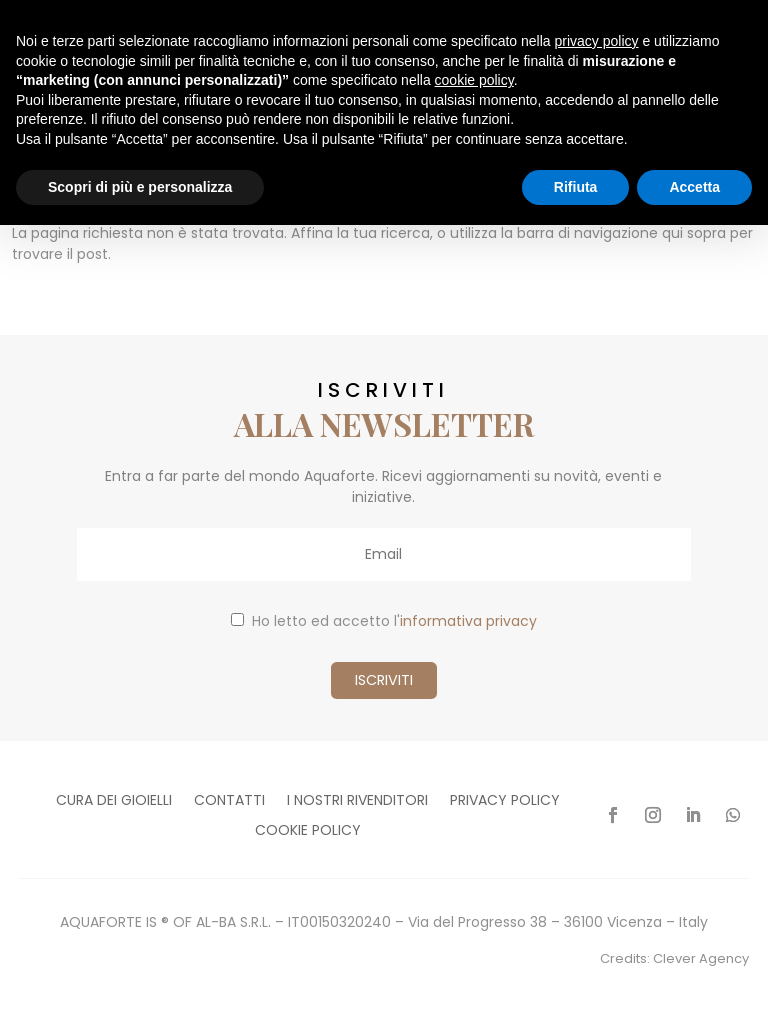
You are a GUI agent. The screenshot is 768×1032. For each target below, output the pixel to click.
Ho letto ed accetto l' (384, 621)
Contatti (229, 801)
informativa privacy (468, 621)
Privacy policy (505, 801)
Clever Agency (701, 958)
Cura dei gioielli (114, 801)
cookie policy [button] (474, 80)
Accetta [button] (694, 187)
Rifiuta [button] (576, 187)
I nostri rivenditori (357, 801)
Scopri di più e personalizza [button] (140, 187)
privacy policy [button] (597, 41)
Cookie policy (308, 831)
